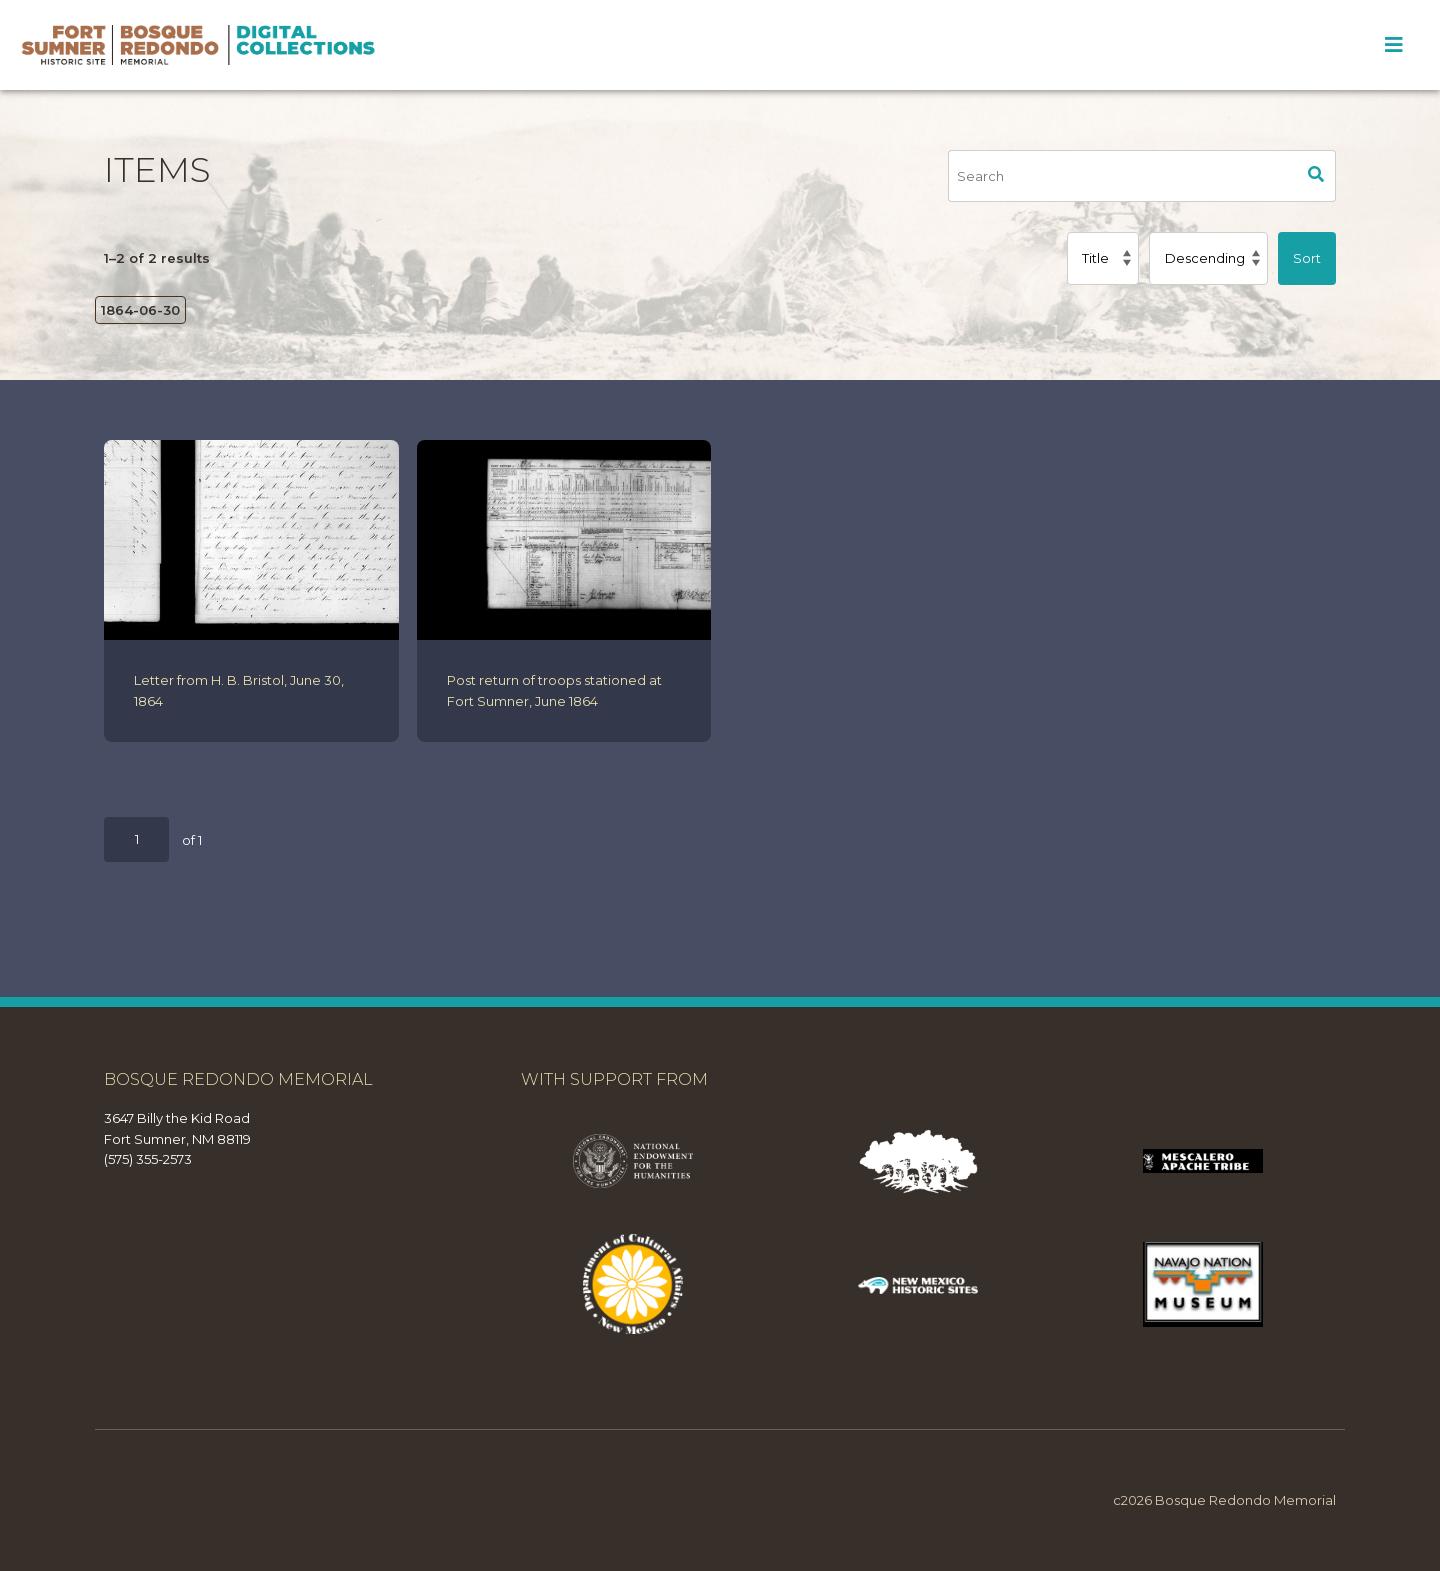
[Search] (1123, 176)
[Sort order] (1208, 258)
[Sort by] (1103, 258)
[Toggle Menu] (1393, 45)
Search (1317, 176)
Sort (1307, 258)
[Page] (136, 839)
